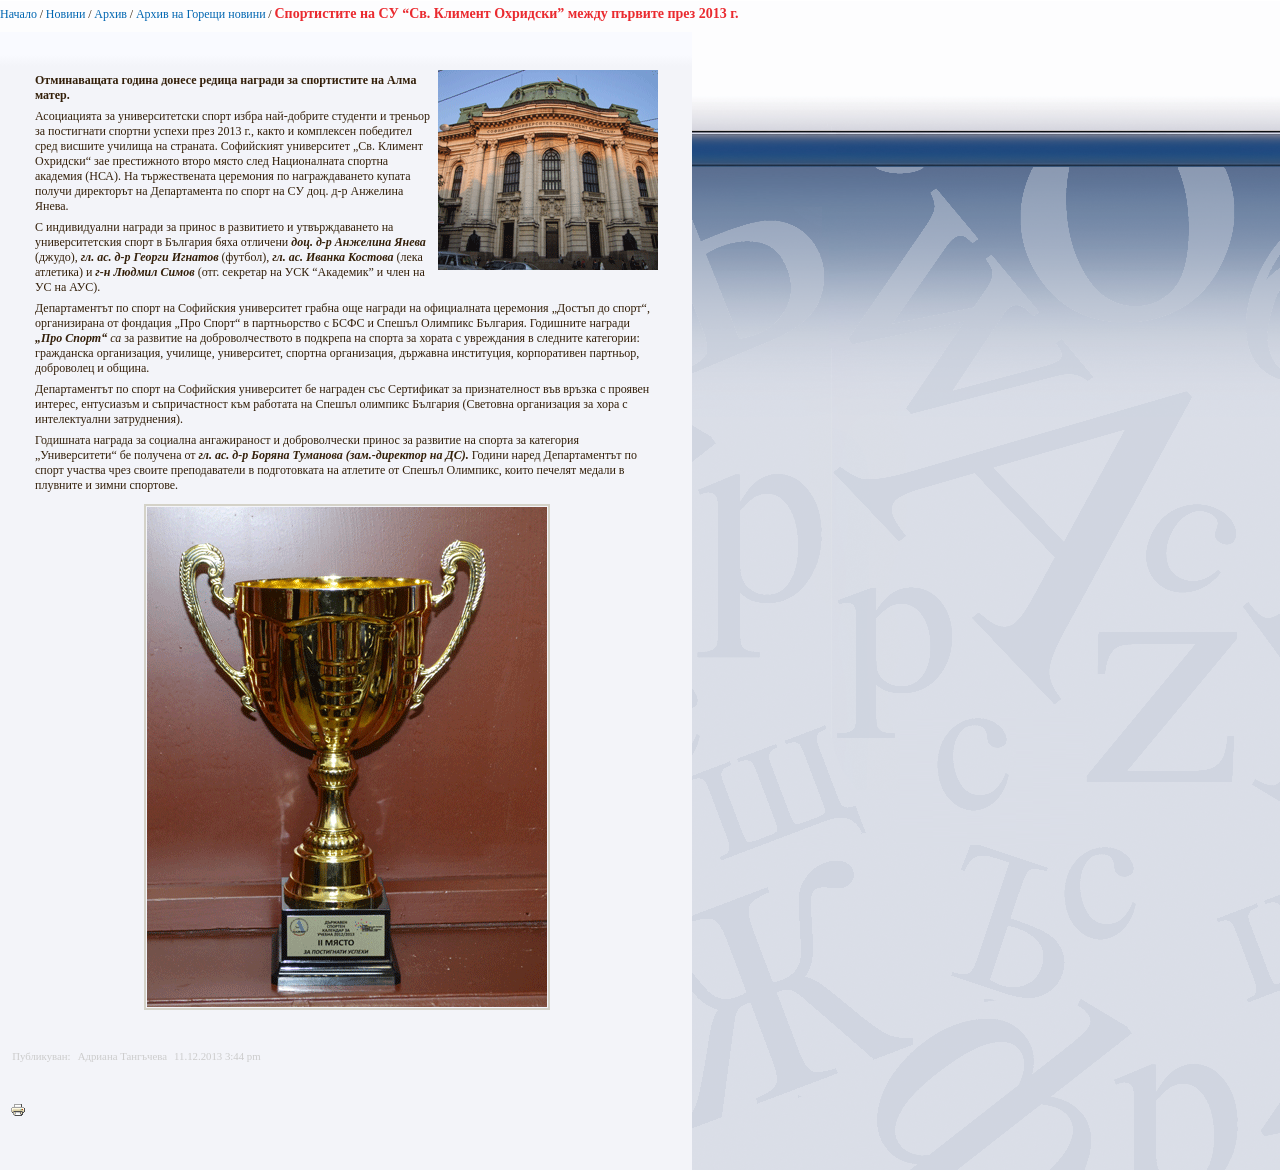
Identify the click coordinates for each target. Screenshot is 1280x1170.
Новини (66, 14)
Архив (110, 14)
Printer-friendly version (23, 1111)
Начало (18, 14)
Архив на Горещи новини (201, 14)
